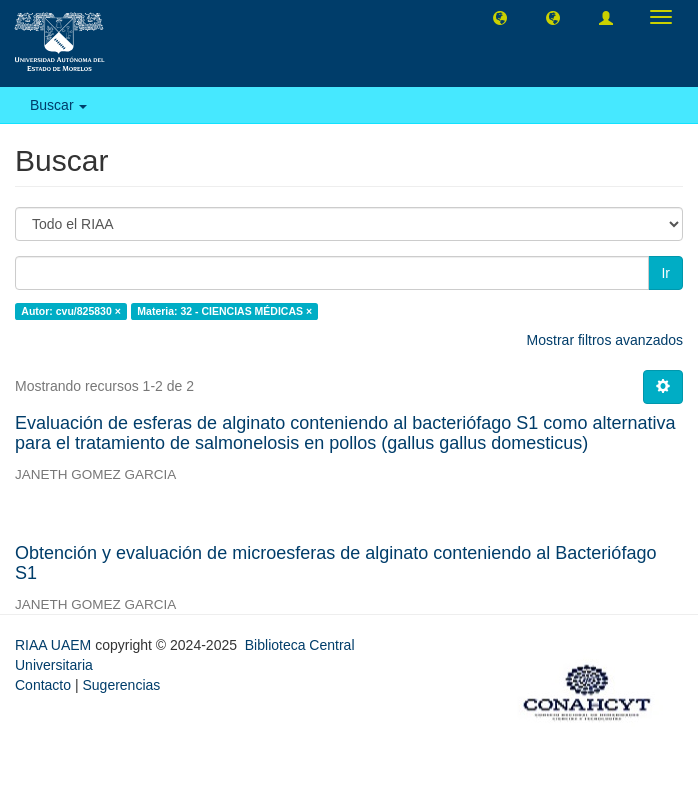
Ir (665, 273)
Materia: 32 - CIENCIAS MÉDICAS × (224, 311)
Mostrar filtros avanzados (605, 340)
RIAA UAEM (55, 645)
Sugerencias (121, 685)
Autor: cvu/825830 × (71, 311)
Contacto (43, 685)
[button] (500, 17)
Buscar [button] (58, 105)
